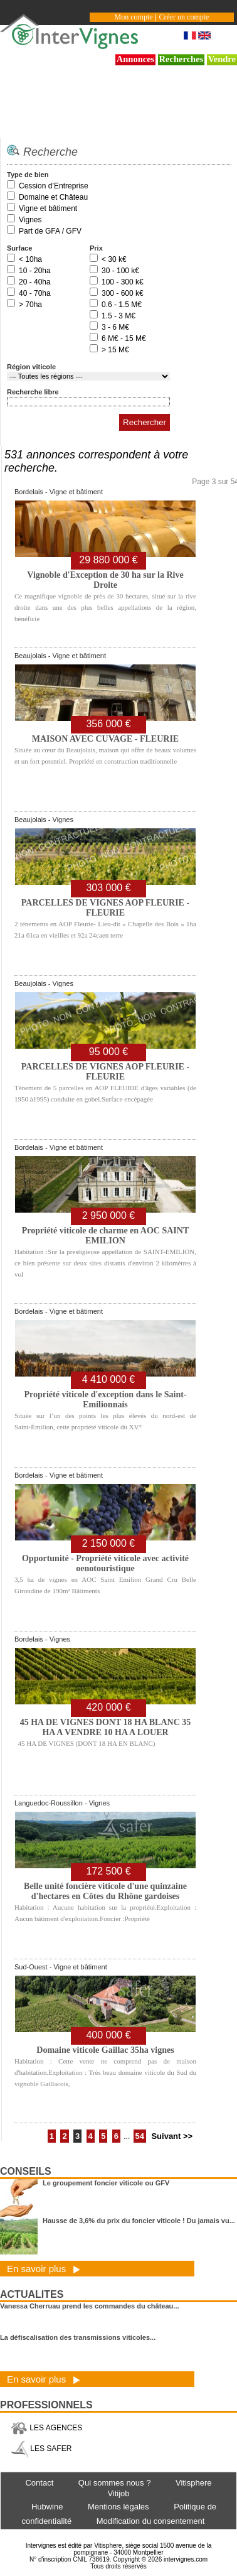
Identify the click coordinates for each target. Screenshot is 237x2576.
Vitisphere (194, 2482)
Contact (39, 2482)
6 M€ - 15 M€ (124, 338)
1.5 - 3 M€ (118, 315)
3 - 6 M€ (115, 327)
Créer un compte (184, 17)
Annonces (136, 59)
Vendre (222, 59)
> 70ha (30, 304)
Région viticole (31, 367)
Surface (19, 248)
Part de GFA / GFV (50, 231)
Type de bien (27, 174)
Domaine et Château (53, 197)
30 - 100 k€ (120, 270)
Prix (96, 248)
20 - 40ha (35, 282)
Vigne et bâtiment (48, 208)
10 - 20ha (35, 270)
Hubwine (47, 2506)
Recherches (181, 59)
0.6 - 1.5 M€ (122, 304)
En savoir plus (43, 2268)
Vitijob (118, 2493)
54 (139, 2136)
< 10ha (30, 259)
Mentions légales (118, 2506)
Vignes (30, 219)
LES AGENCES (46, 2427)
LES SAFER (41, 2448)
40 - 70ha (35, 293)
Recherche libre (33, 392)
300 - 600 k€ (123, 293)
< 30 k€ (114, 259)
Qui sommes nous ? (114, 2482)
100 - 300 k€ (123, 282)
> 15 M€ (115, 349)
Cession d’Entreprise (53, 185)
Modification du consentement (151, 2521)
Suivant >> (171, 2136)
